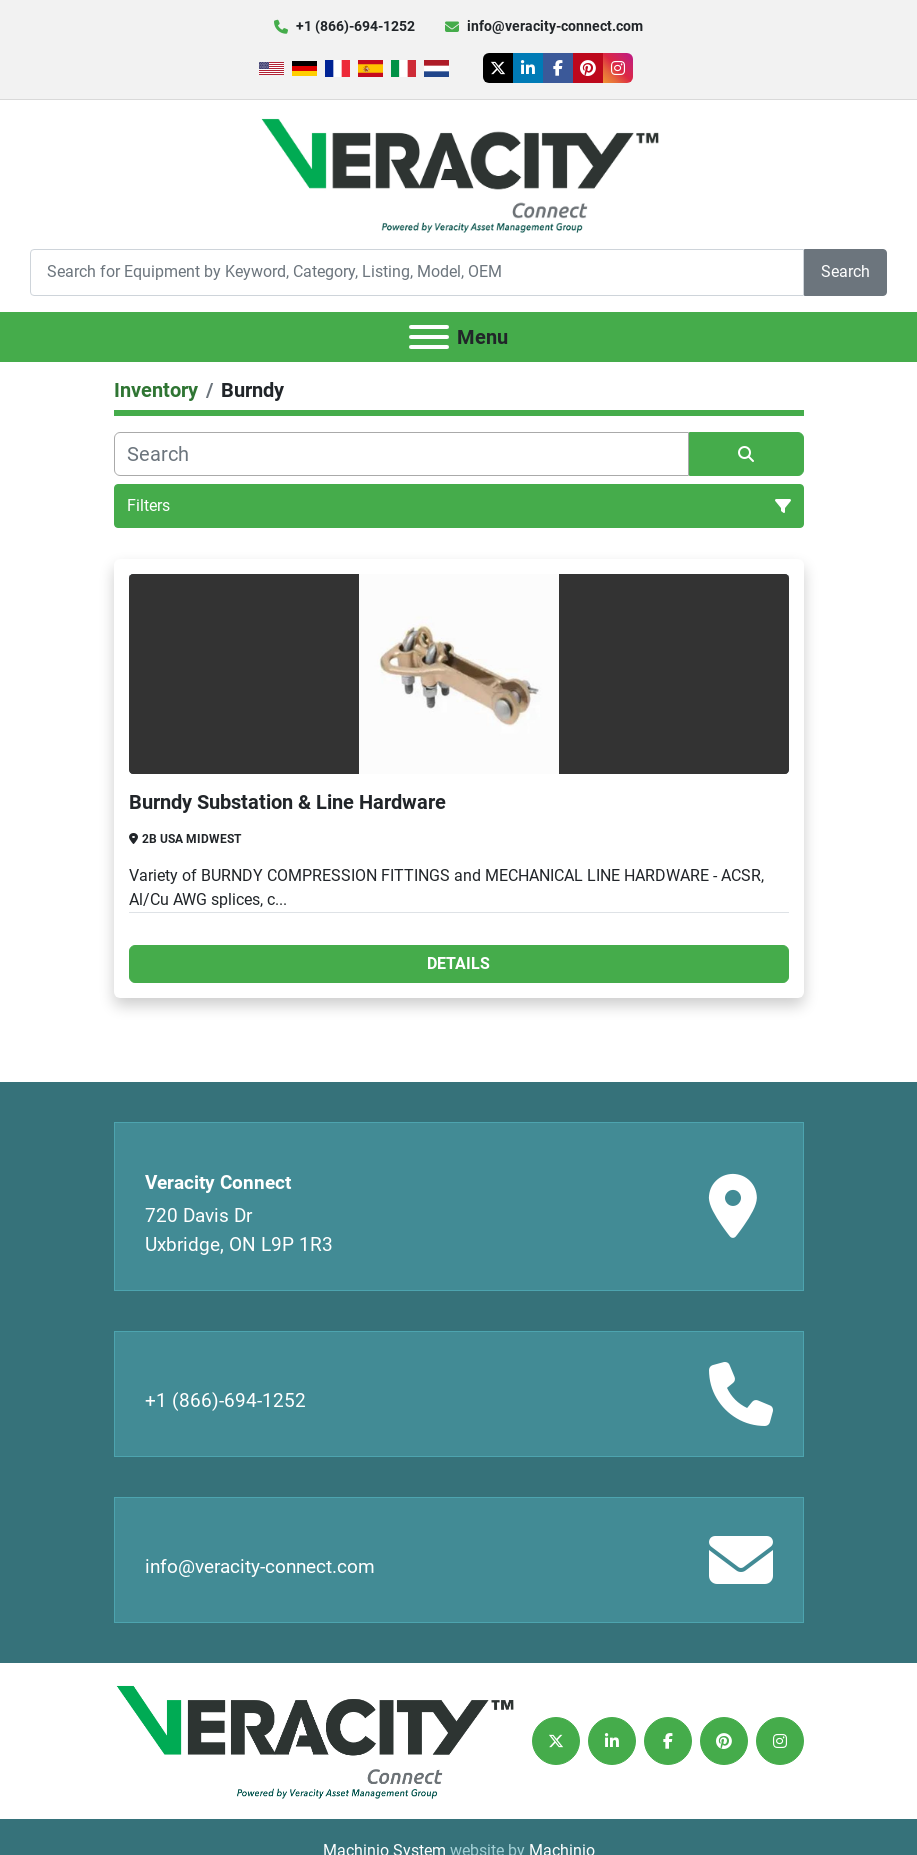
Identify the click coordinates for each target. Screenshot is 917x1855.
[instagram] (618, 68)
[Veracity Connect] (314, 1739)
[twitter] (498, 68)
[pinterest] (588, 68)
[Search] (417, 272)
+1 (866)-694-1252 (355, 26)
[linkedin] (528, 68)
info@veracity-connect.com (555, 26)
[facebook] (558, 68)
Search (845, 271)
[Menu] (429, 337)
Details (458, 963)
